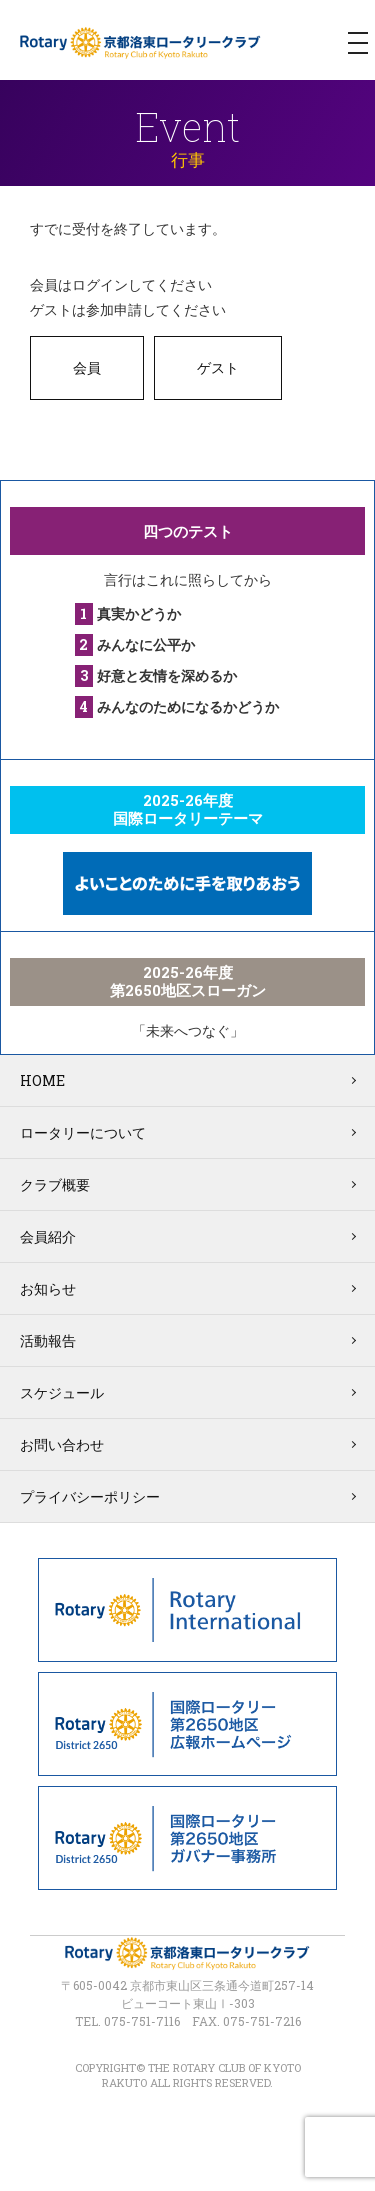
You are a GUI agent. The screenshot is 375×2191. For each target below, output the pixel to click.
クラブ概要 (55, 1184)
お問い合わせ (62, 1444)
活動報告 (48, 1340)
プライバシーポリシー (90, 1496)
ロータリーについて (83, 1132)
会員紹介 (48, 1236)
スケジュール (62, 1392)
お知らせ (48, 1288)
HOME (42, 1080)
